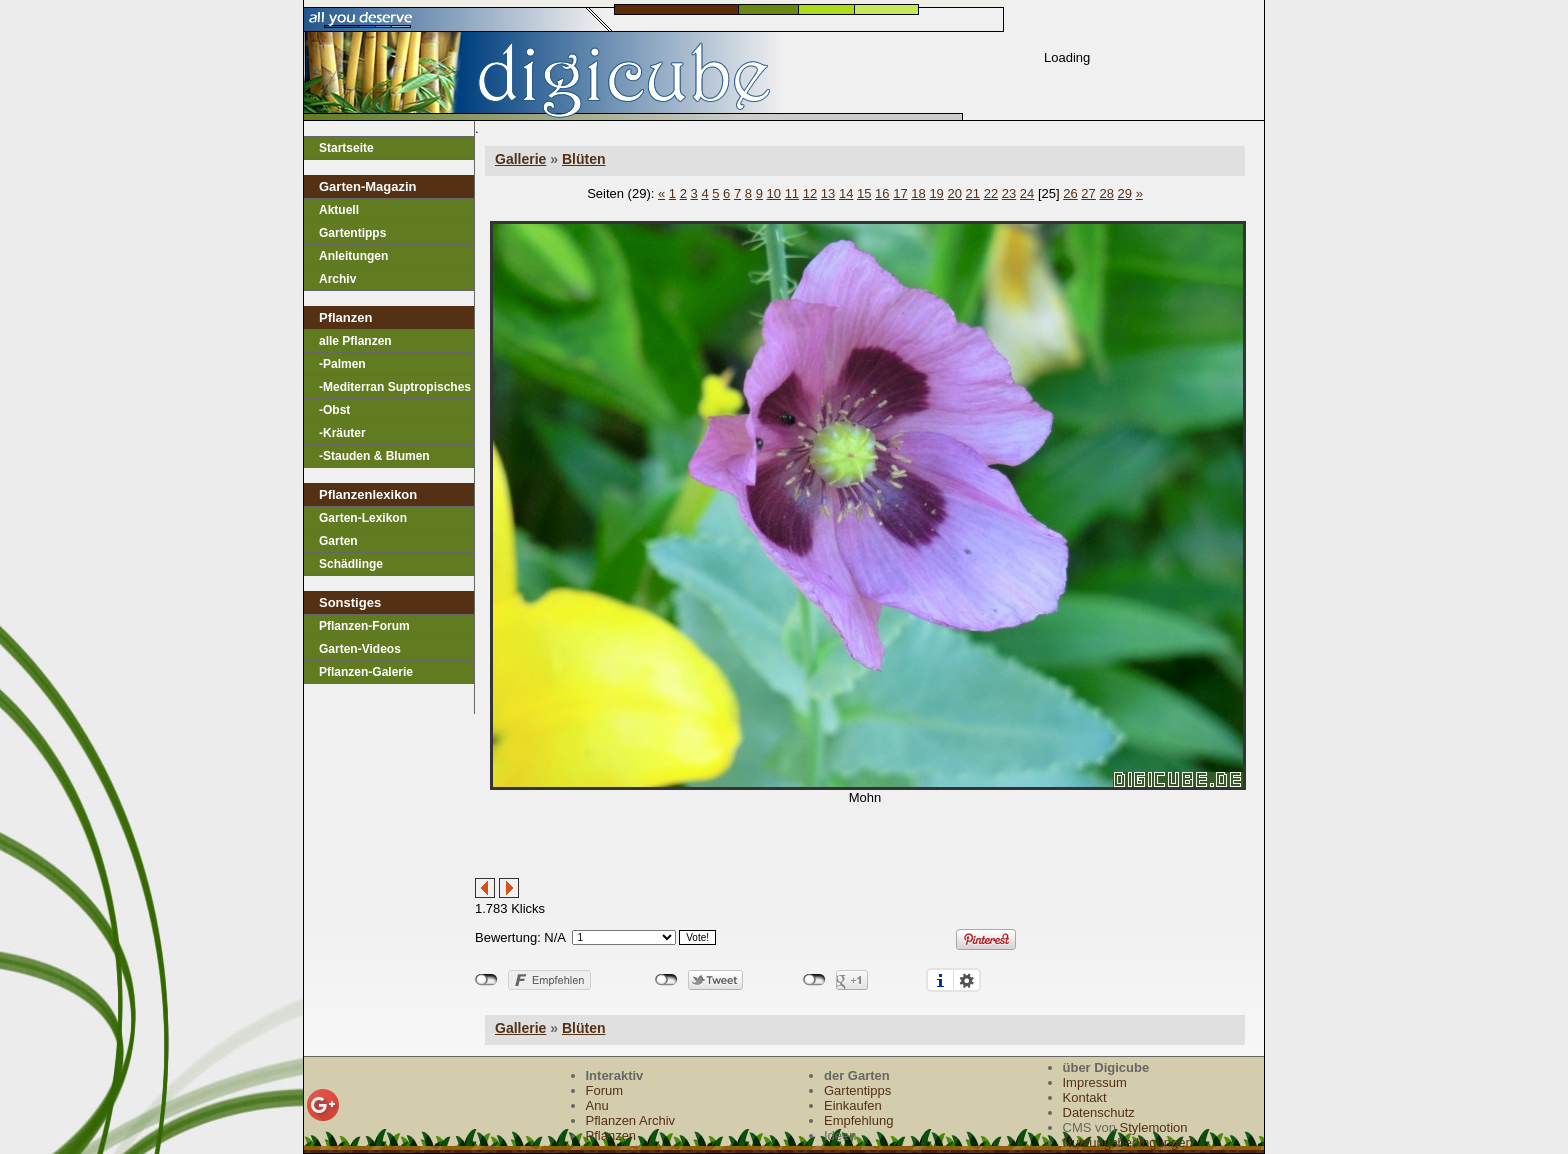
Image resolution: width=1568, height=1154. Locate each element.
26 (1070, 193)
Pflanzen (611, 1135)
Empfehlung (858, 1120)
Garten (338, 541)
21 (973, 193)
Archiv (337, 279)
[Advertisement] (709, 848)
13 (828, 193)
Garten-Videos (360, 649)
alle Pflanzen (355, 341)
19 (936, 193)
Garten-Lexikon (363, 518)
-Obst (334, 410)
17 (900, 193)
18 (918, 193)
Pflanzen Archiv (631, 1120)
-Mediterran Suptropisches (395, 387)
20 (954, 193)
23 (1009, 193)
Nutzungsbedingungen (1128, 1142)
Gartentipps (352, 233)
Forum (605, 1090)
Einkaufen (853, 1105)
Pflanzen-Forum (364, 626)
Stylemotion (1154, 1127)
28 (1106, 193)
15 (864, 193)
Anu (597, 1105)
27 (1088, 193)
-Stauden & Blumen (374, 456)
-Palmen (342, 364)
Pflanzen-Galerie (366, 672)
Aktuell (339, 210)
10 (774, 193)
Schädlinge (351, 564)
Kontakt (1085, 1097)
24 (1027, 193)
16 (882, 193)
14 (846, 193)
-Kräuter (342, 433)
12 (810, 193)
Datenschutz (1099, 1112)
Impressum (1095, 1082)
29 (1125, 193)
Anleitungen (353, 256)
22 (991, 193)
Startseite (346, 148)
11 (792, 193)
